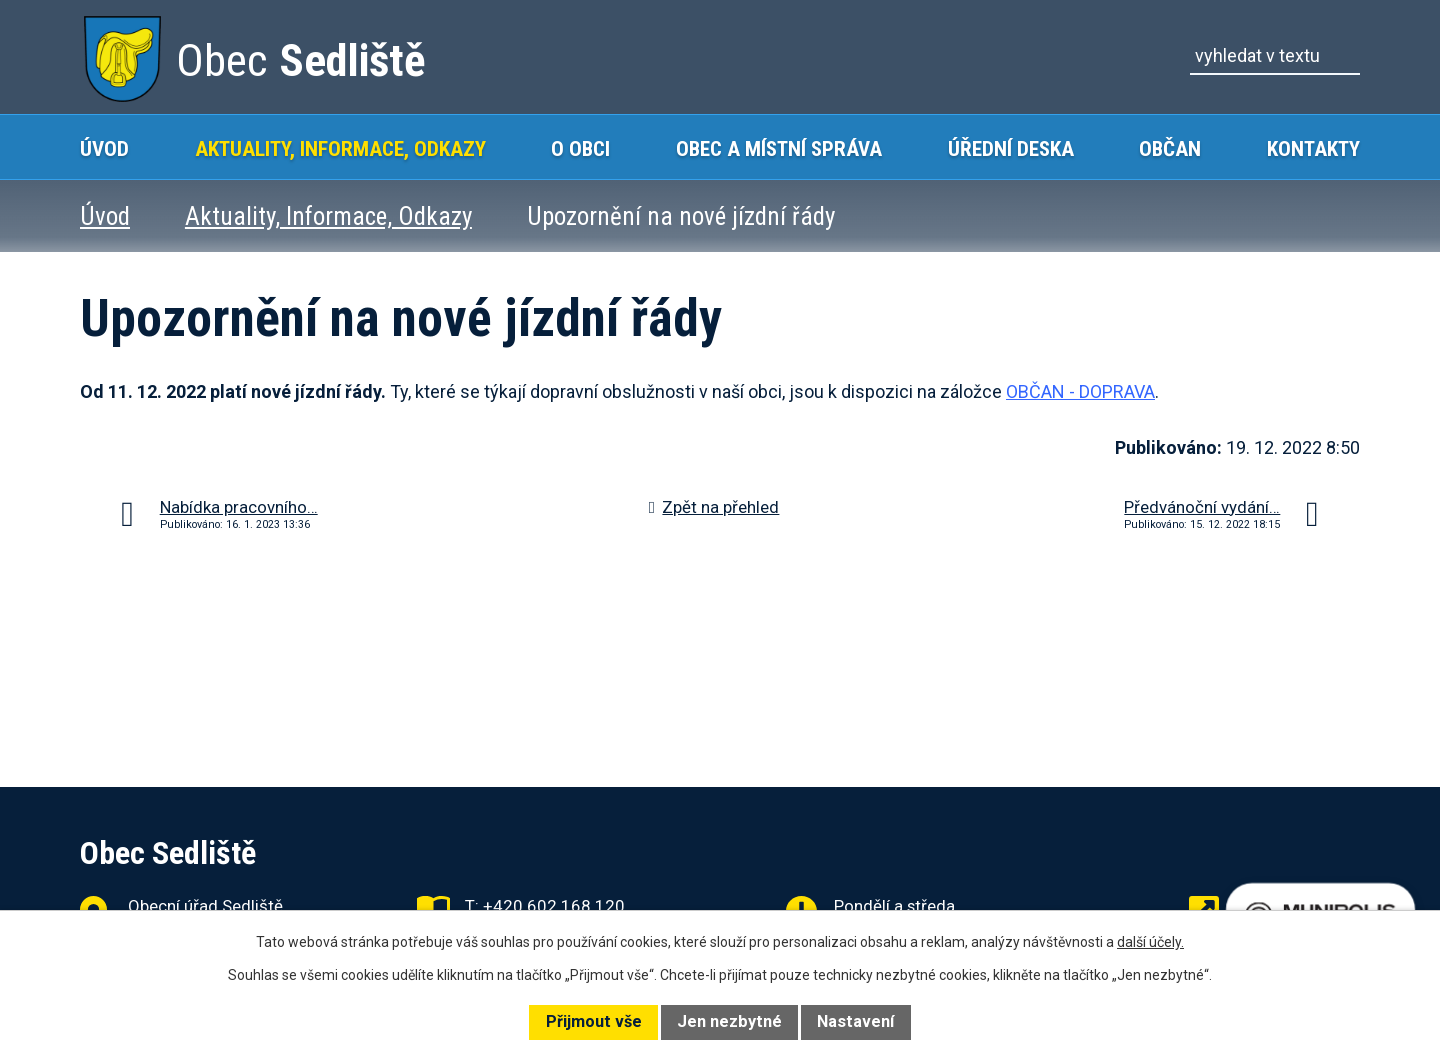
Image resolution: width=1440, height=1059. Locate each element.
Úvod (104, 148)
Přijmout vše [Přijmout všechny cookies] (594, 1021)
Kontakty (1313, 148)
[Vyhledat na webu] (1275, 56)
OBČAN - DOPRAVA (1080, 391)
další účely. (1150, 942)
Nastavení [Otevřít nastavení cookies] (855, 1021)
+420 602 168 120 (554, 906)
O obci (580, 148)
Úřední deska (1011, 148)
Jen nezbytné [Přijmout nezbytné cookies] (729, 1021)
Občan (1170, 148)
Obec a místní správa (779, 148)
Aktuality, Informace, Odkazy (340, 148)
